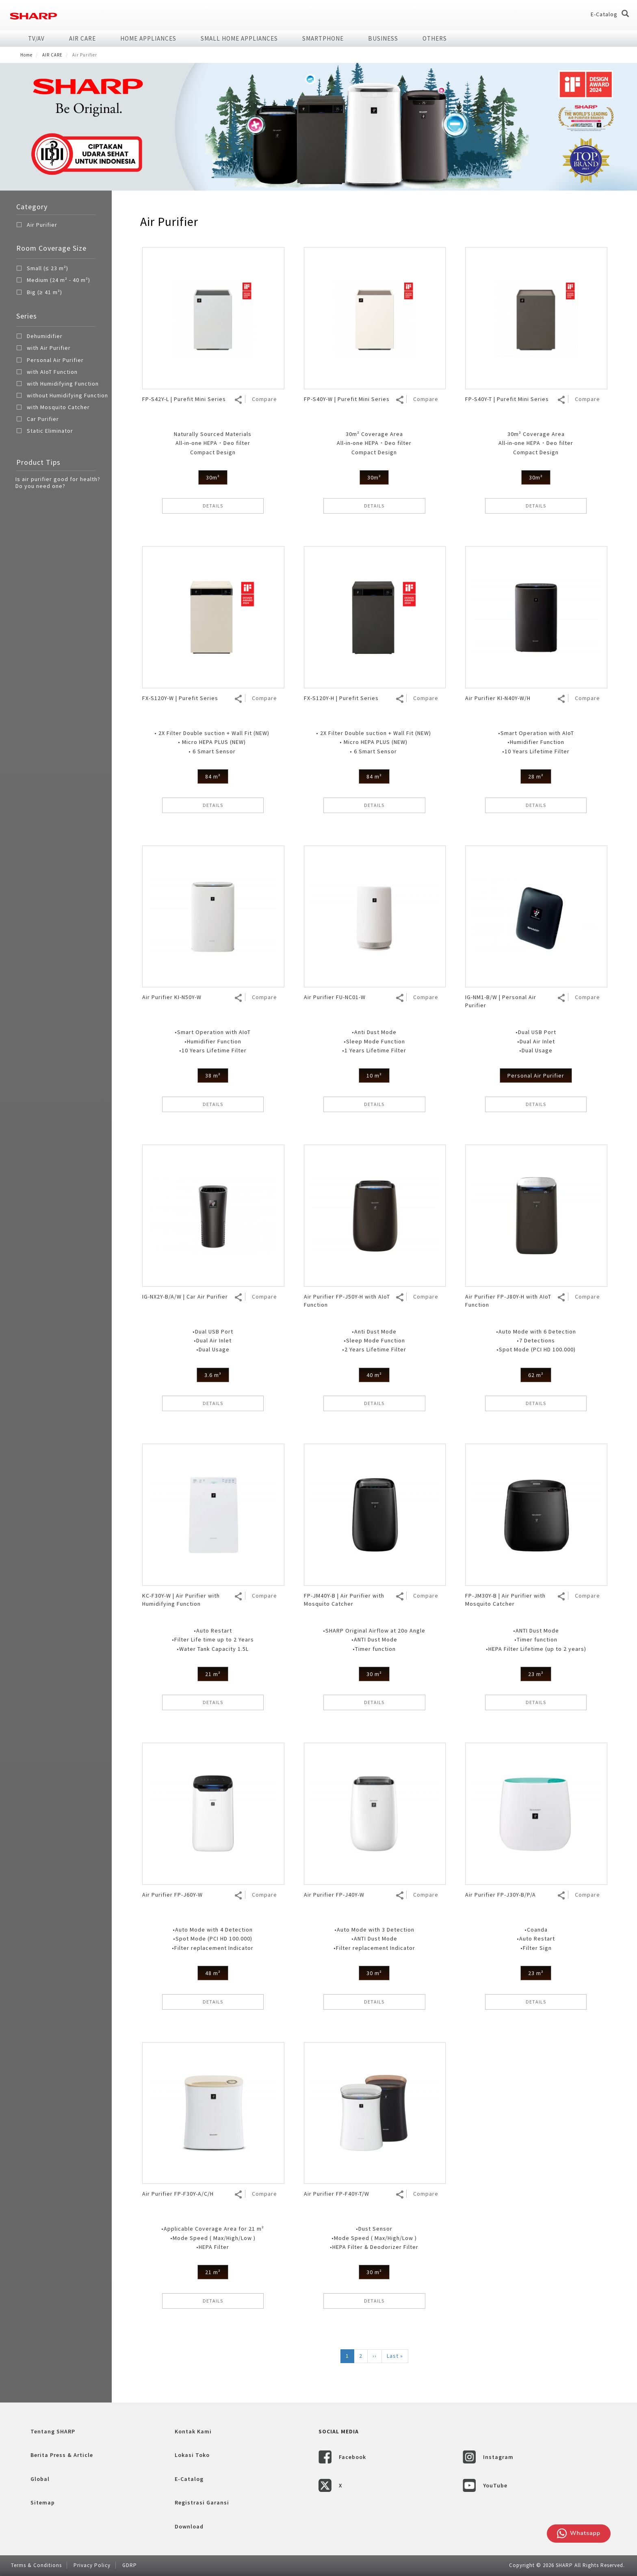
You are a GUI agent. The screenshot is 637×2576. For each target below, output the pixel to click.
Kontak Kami (193, 2431)
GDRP (129, 2565)
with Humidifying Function (57, 385)
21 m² (213, 1674)
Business (383, 38)
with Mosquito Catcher (53, 408)
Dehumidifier (39, 337)
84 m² (213, 776)
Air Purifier (42, 225)
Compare (264, 399)
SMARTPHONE (323, 38)
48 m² (213, 1973)
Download (189, 2526)
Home (26, 55)
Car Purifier (37, 420)
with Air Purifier (43, 349)
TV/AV (36, 38)
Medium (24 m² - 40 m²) (53, 281)
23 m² (536, 1674)
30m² (213, 477)
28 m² (536, 776)
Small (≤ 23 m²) (42, 269)
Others (434, 38)
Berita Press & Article (61, 2455)
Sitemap (42, 2502)
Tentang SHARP (52, 2431)
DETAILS (213, 506)
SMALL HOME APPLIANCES (239, 38)
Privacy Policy (92, 2565)
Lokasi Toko (192, 2455)
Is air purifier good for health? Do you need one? (57, 482)
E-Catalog (604, 14)
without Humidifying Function (62, 396)
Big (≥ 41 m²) (39, 293)
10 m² (374, 1075)
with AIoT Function (47, 373)
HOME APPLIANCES (148, 38)
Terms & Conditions (36, 2565)
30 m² (374, 1674)
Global (40, 2479)
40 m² (374, 1375)
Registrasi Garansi (202, 2502)
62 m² (536, 1375)
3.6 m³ (212, 1375)
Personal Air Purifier (50, 361)
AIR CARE (82, 38)
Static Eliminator (44, 432)
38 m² (213, 1075)
